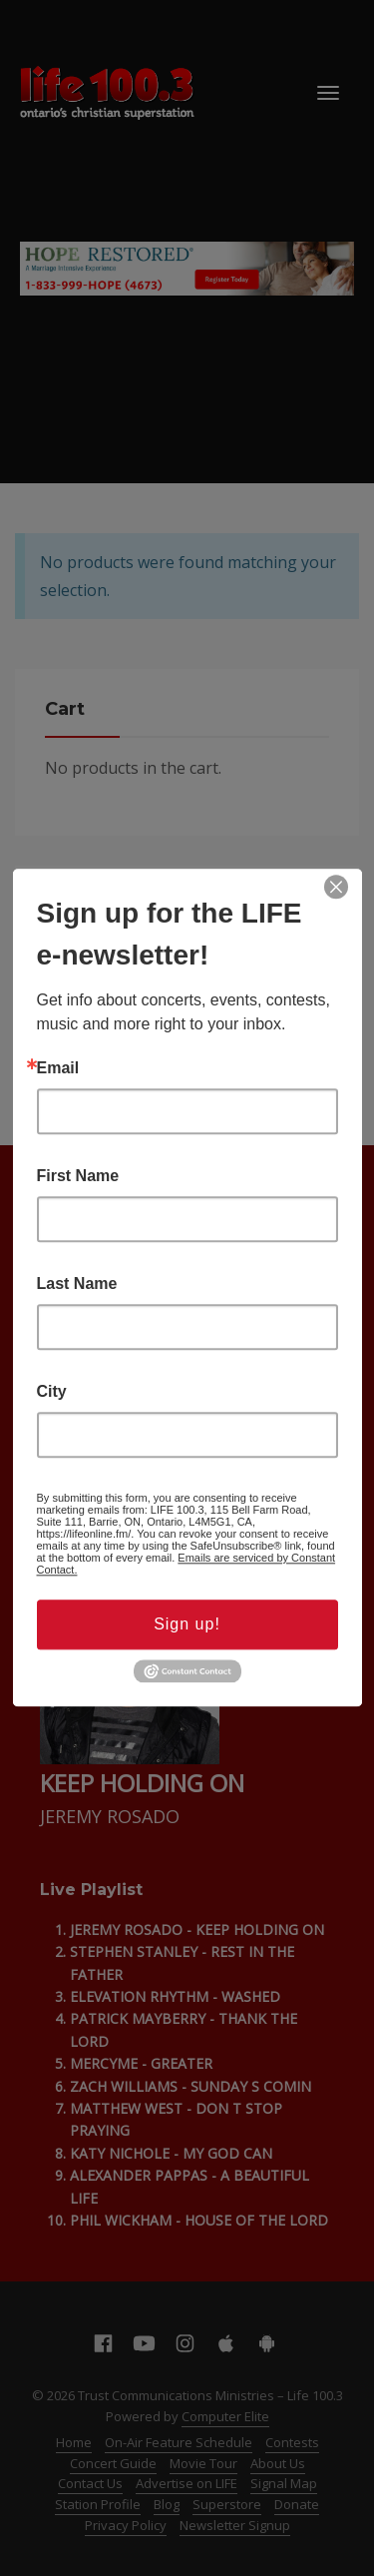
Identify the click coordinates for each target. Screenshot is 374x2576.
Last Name (77, 1284)
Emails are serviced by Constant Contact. (186, 1564)
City (52, 1392)
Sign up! (187, 1623)
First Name (78, 1176)
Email (58, 1068)
